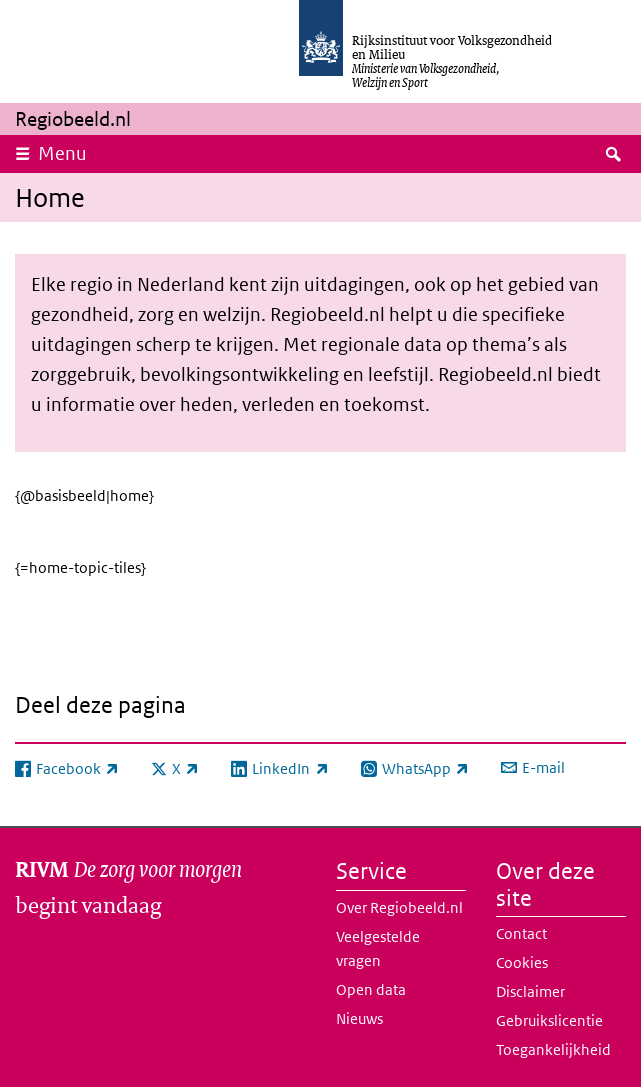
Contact (521, 933)
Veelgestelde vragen (378, 948)
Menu (62, 153)
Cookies (522, 962)
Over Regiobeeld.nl (399, 907)
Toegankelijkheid (553, 1049)
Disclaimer (530, 991)
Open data (371, 989)
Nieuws (359, 1018)
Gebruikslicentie (549, 1020)
